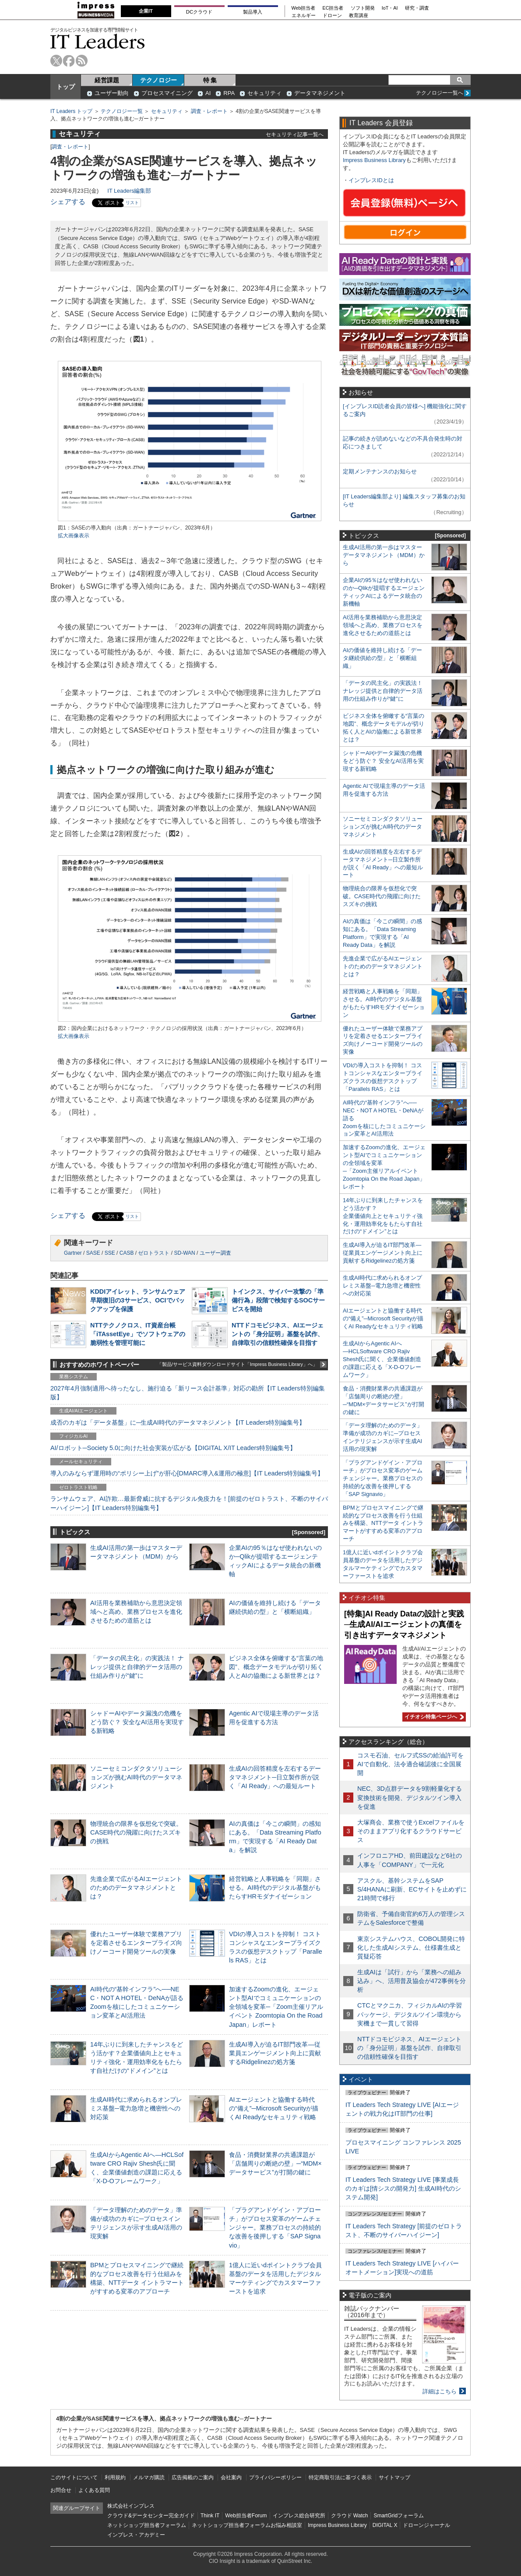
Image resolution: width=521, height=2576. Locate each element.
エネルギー (304, 15)
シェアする (67, 201)
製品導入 (252, 11)
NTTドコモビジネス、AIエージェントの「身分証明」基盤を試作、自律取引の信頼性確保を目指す (278, 1334)
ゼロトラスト (153, 1253)
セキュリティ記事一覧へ (295, 134)
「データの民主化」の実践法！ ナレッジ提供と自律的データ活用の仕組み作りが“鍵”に (137, 1667)
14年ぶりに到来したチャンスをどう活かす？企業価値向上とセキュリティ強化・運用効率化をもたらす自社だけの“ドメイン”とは (383, 1216)
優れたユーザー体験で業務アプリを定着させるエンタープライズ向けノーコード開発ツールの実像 (136, 1942)
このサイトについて (74, 2477)
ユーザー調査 (215, 1253)
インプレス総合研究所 (299, 2515)
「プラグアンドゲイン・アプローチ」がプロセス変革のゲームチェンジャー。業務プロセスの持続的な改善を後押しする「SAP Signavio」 (275, 2227)
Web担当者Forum (246, 2515)
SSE (110, 1253)
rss (82, 61)
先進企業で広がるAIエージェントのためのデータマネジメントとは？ (136, 1887)
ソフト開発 (363, 8)
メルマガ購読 (149, 2477)
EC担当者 (333, 8)
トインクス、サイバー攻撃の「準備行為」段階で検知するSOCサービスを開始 (278, 1300)
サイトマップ (394, 2477)
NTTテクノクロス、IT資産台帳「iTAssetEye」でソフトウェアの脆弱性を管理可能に (137, 1334)
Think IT (210, 2515)
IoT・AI (390, 8)
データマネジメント (319, 93)
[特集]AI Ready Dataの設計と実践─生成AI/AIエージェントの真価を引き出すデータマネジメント (404, 1624)
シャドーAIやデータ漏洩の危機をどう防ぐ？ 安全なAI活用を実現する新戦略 (137, 1722)
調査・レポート (209, 111)
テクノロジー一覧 (122, 111)
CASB (127, 1253)
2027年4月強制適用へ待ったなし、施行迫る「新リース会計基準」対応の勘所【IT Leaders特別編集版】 (187, 1393)
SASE (93, 1253)
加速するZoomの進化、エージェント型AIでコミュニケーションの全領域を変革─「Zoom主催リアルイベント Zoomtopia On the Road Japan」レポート (276, 2007)
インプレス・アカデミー (136, 2535)
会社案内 (231, 2477)
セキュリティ (264, 93)
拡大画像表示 (73, 536)
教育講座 (358, 15)
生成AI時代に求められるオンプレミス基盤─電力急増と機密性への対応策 (136, 2108)
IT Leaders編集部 (129, 190)
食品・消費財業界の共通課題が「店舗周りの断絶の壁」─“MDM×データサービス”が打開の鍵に (275, 2163)
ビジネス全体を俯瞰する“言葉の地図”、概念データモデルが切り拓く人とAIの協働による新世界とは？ (276, 1667)
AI (208, 93)
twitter (56, 61)
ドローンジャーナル (426, 2525)
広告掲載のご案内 (193, 2477)
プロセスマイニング (167, 93)
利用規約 (115, 2477)
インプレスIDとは (371, 180)
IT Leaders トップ (71, 111)
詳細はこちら (439, 2391)
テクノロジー (158, 80)
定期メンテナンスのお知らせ (380, 471)
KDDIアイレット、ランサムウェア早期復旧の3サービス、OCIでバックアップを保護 (137, 1300)
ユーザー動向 (112, 93)
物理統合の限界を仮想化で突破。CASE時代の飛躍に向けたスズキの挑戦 (136, 1832)
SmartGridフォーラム (398, 2515)
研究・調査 (417, 8)
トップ (65, 86)
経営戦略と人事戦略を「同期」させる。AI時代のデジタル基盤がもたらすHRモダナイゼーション (275, 1887)
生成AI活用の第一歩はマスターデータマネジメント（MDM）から (384, 555)
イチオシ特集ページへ (433, 1716)
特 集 (210, 80)
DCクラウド (199, 11)
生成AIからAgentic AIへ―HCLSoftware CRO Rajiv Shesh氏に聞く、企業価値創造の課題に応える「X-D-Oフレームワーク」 (382, 1359)
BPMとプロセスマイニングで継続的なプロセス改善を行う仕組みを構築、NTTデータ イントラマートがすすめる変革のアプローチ (383, 1523)
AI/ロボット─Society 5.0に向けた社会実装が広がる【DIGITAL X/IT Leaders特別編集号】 (173, 1447)
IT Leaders (97, 41)
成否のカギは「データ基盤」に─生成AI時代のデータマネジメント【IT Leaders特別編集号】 (177, 1422)
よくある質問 (94, 2490)
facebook (69, 61)
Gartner (73, 1253)
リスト (132, 202)
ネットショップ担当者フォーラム (146, 2525)
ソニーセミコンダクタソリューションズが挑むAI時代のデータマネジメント (136, 1777)
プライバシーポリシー (275, 2477)
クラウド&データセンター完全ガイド (151, 2515)
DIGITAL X (385, 2525)
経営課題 (107, 80)
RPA (229, 93)
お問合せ (60, 2490)
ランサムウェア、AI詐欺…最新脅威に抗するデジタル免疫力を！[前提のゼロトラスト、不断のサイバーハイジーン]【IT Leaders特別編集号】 (189, 1503)
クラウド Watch (349, 2515)
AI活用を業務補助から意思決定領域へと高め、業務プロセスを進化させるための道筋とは (136, 1611)
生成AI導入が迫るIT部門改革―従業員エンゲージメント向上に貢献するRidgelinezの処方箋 (275, 2053)
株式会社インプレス (131, 2506)
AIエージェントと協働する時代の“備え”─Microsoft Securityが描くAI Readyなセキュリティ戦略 (273, 2108)
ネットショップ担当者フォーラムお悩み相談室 (247, 2525)
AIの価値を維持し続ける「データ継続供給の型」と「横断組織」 (382, 658)
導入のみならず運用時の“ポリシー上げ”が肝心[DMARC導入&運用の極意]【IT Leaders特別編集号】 (187, 1473)
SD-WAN (184, 1253)
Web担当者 (304, 8)
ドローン (332, 15)
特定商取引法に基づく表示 (340, 2477)
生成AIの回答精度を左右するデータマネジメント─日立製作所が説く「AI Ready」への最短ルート (275, 1777)
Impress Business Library (374, 160)
